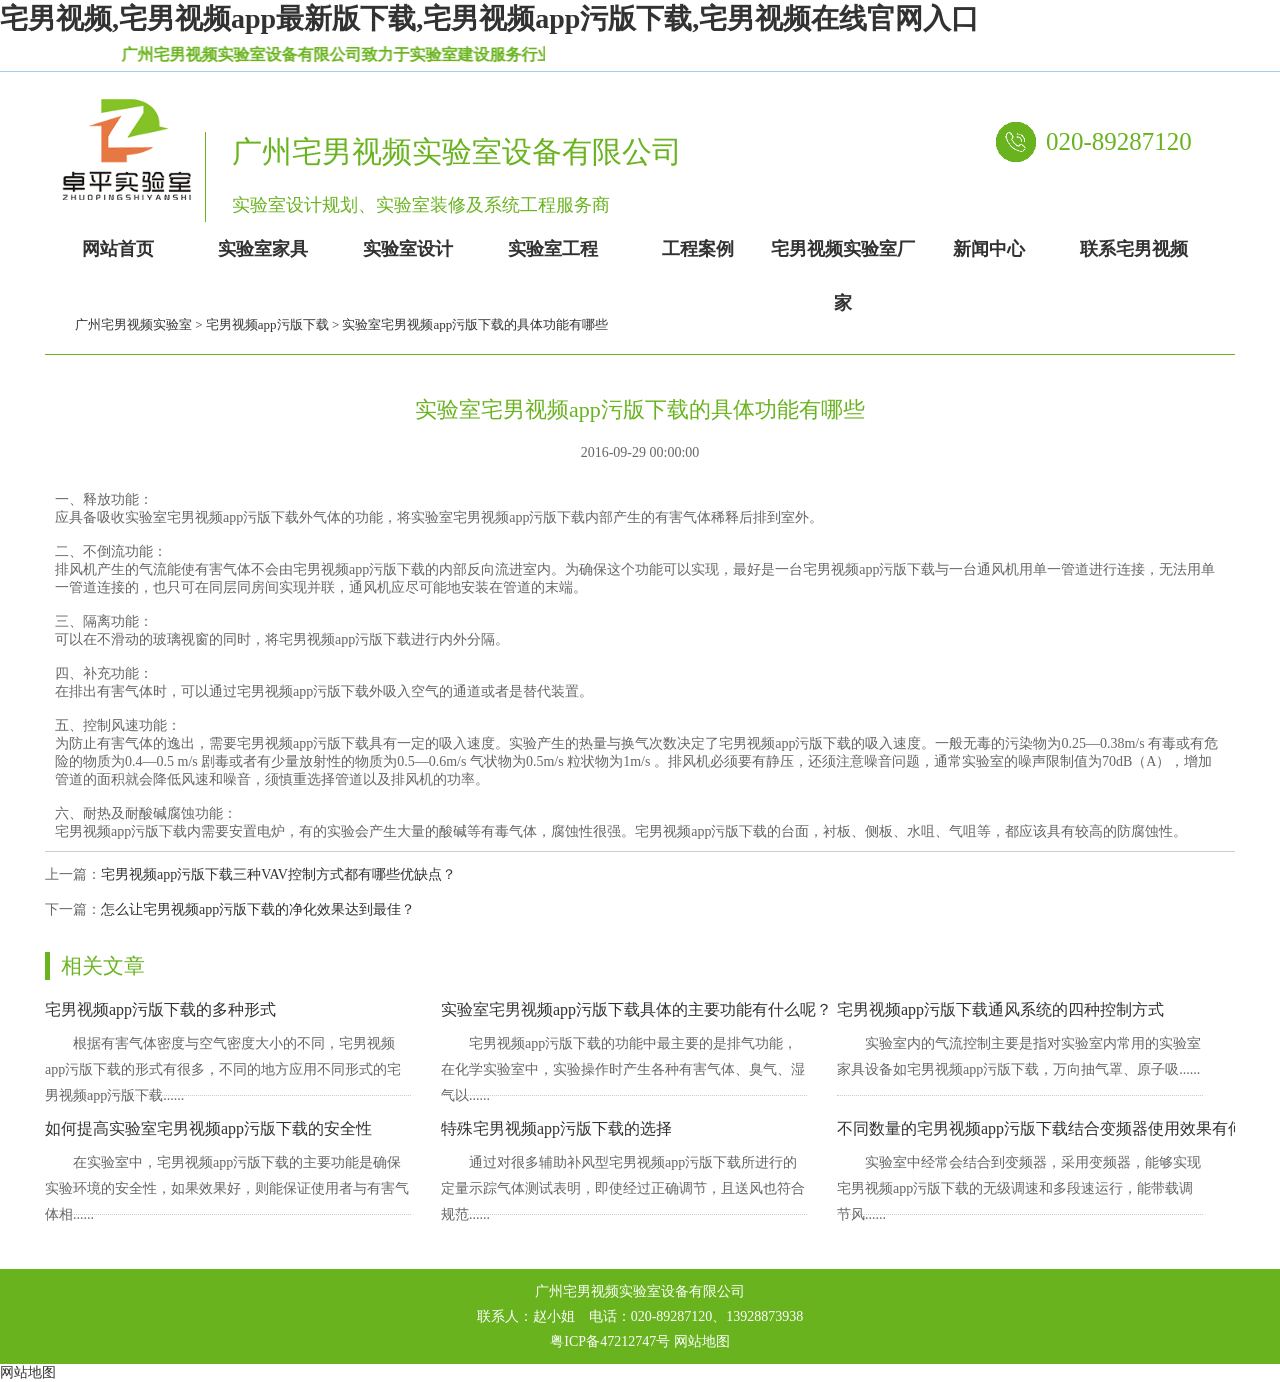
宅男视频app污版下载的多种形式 (160, 1009)
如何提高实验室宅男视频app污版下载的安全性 (208, 1128)
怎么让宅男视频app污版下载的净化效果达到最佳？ (258, 909)
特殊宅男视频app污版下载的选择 (556, 1128)
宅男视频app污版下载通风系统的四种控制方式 (1000, 1009)
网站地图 (702, 1341)
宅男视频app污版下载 (267, 324)
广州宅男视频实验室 (133, 324)
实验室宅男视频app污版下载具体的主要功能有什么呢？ (636, 1009)
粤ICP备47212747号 (610, 1341)
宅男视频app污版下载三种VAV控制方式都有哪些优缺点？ (278, 874)
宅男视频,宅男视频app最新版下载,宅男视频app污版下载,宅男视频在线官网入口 (489, 18)
